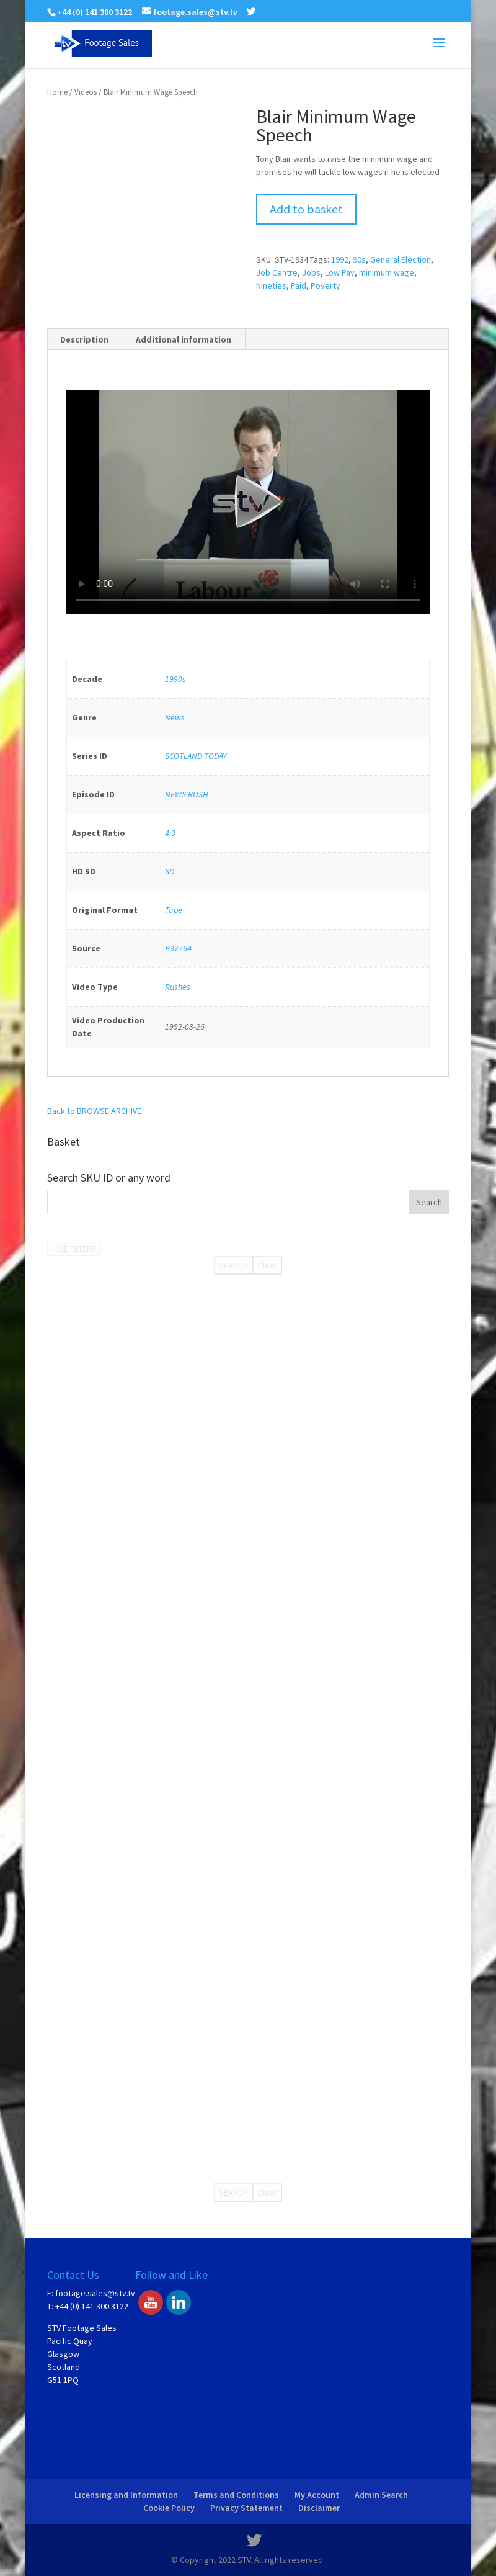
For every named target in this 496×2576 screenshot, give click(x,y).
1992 (339, 259)
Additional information (183, 339)
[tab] (84, 339)
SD (169, 871)
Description (84, 339)
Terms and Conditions (236, 2494)
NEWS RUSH (186, 794)
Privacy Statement (246, 2507)
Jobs (311, 272)
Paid (298, 285)
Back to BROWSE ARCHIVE (94, 1110)
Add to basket (306, 209)
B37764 (178, 948)
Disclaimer (319, 2507)
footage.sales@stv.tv (95, 2293)
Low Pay (340, 272)
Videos (85, 92)
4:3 (170, 832)
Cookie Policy (169, 2507)
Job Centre (277, 272)
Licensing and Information (126, 2494)
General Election (400, 259)
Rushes (177, 986)
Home (57, 92)
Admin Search (381, 2494)
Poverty (325, 285)
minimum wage (386, 272)
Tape (173, 909)
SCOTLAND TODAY (195, 755)
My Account (316, 2494)
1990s (175, 678)
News (175, 717)
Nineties (271, 285)
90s (359, 259)
